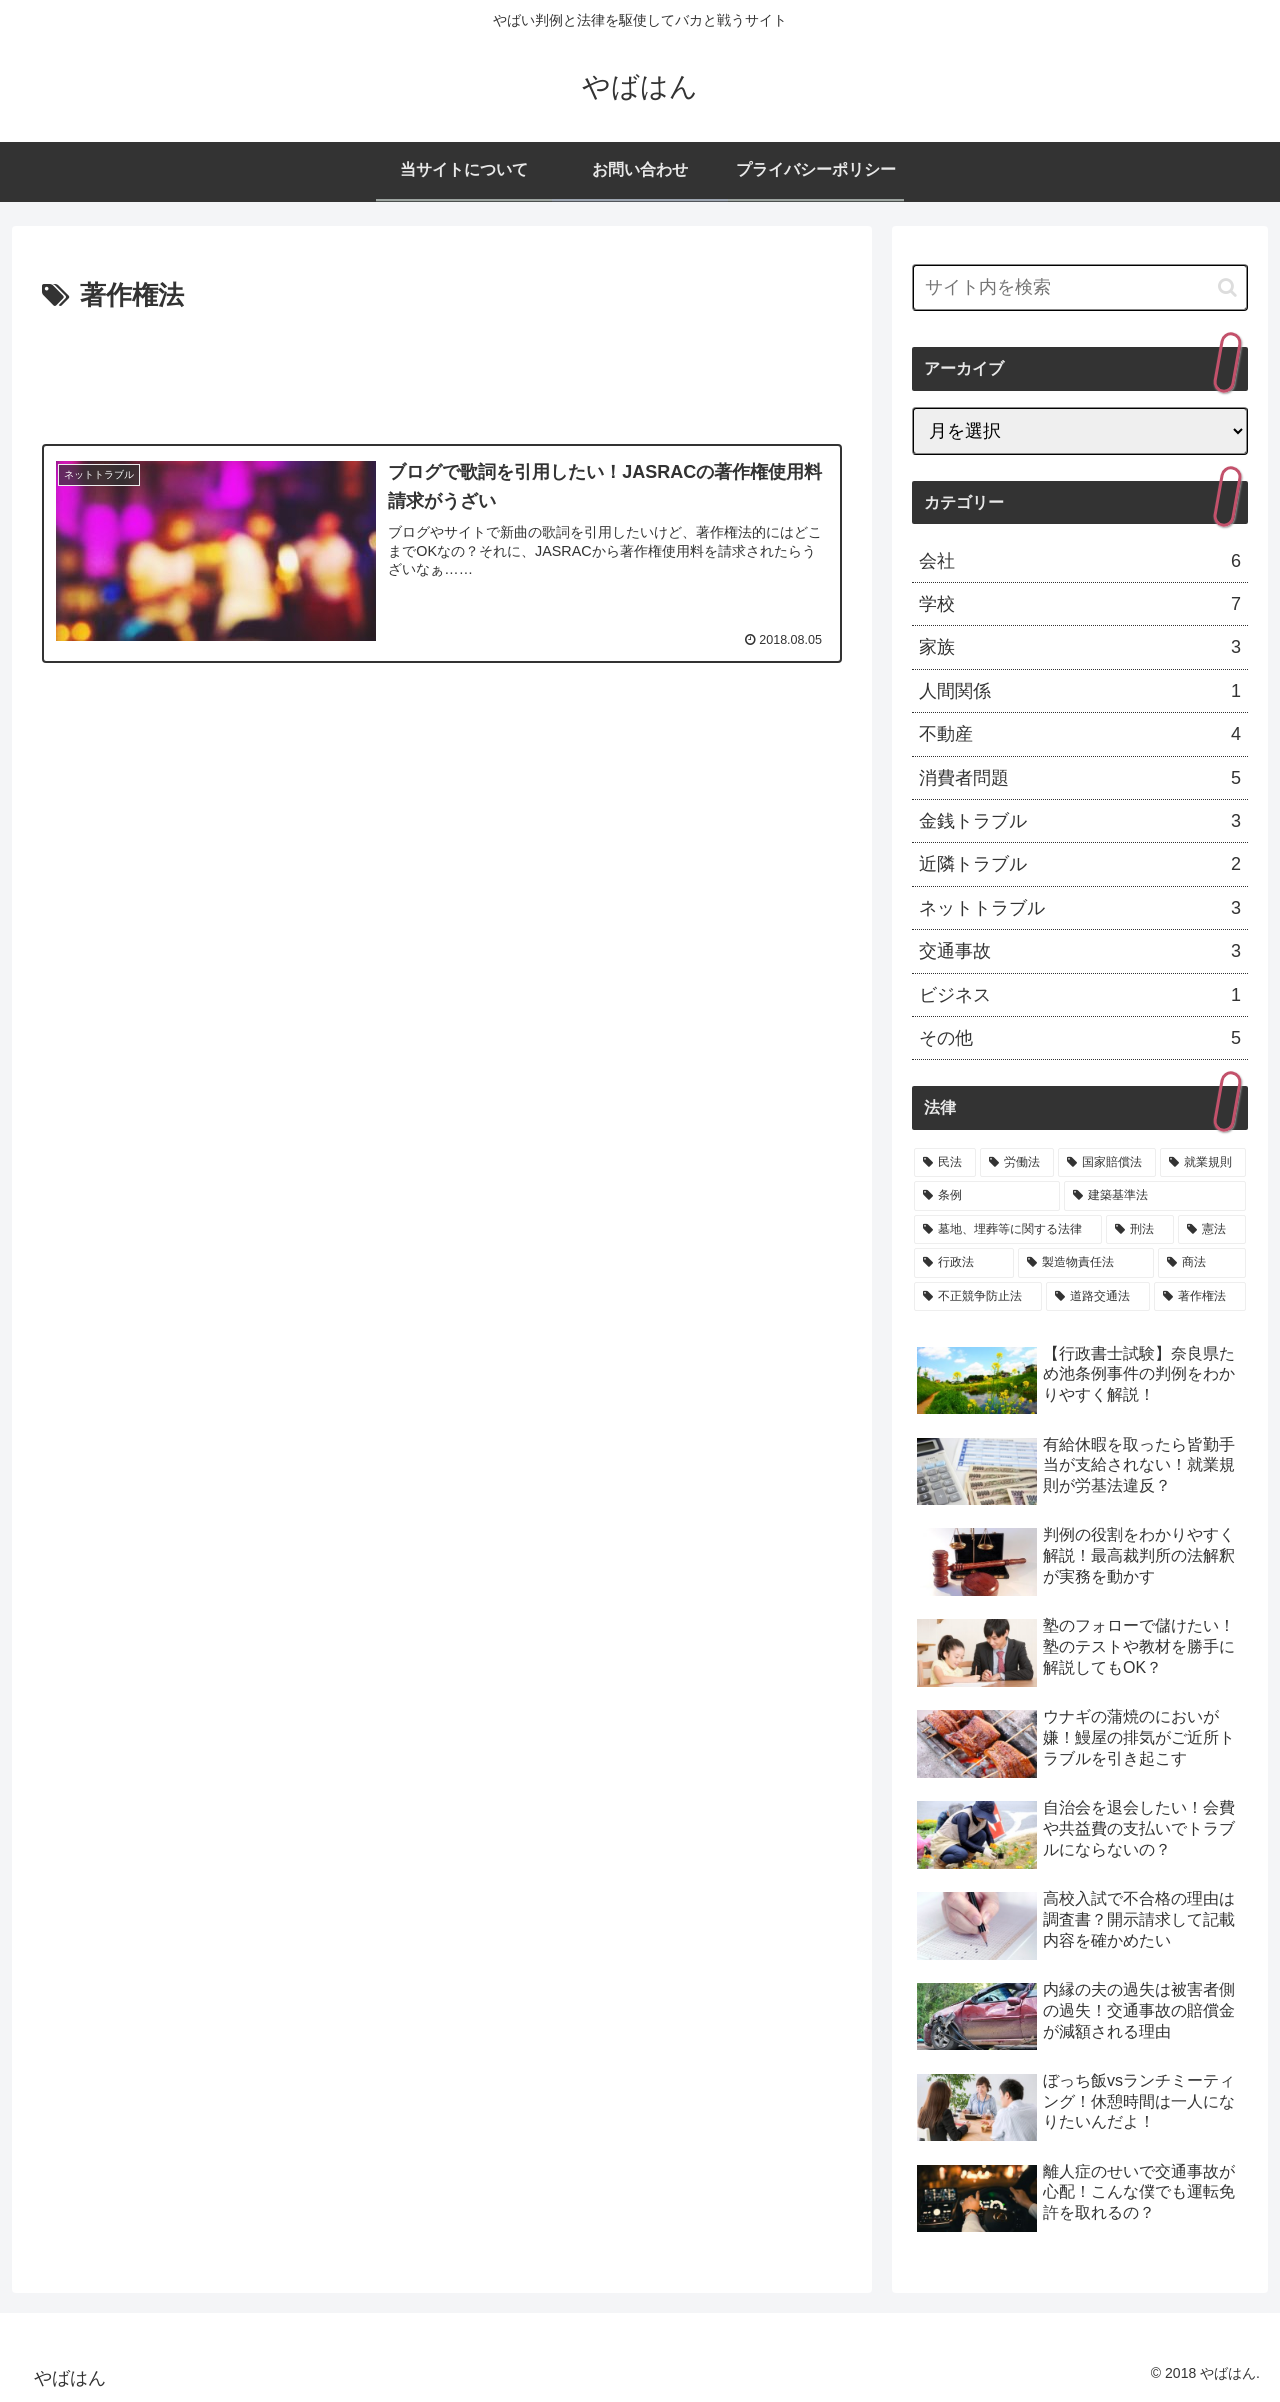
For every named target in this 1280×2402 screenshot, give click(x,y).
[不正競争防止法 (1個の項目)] (978, 1297)
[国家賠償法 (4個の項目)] (1107, 1163)
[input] (1080, 287)
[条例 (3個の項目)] (987, 1196)
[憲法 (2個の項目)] (1212, 1230)
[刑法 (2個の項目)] (1140, 1230)
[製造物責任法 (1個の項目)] (1086, 1263)
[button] (1227, 287)
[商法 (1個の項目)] (1202, 1263)
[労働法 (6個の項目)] (1017, 1163)
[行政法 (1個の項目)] (964, 1263)
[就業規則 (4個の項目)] (1203, 1163)
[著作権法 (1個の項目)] (1200, 1297)
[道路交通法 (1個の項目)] (1098, 1297)
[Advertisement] (442, 374)
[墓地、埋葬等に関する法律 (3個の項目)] (1008, 1230)
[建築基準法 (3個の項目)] (1155, 1196)
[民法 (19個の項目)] (945, 1163)
